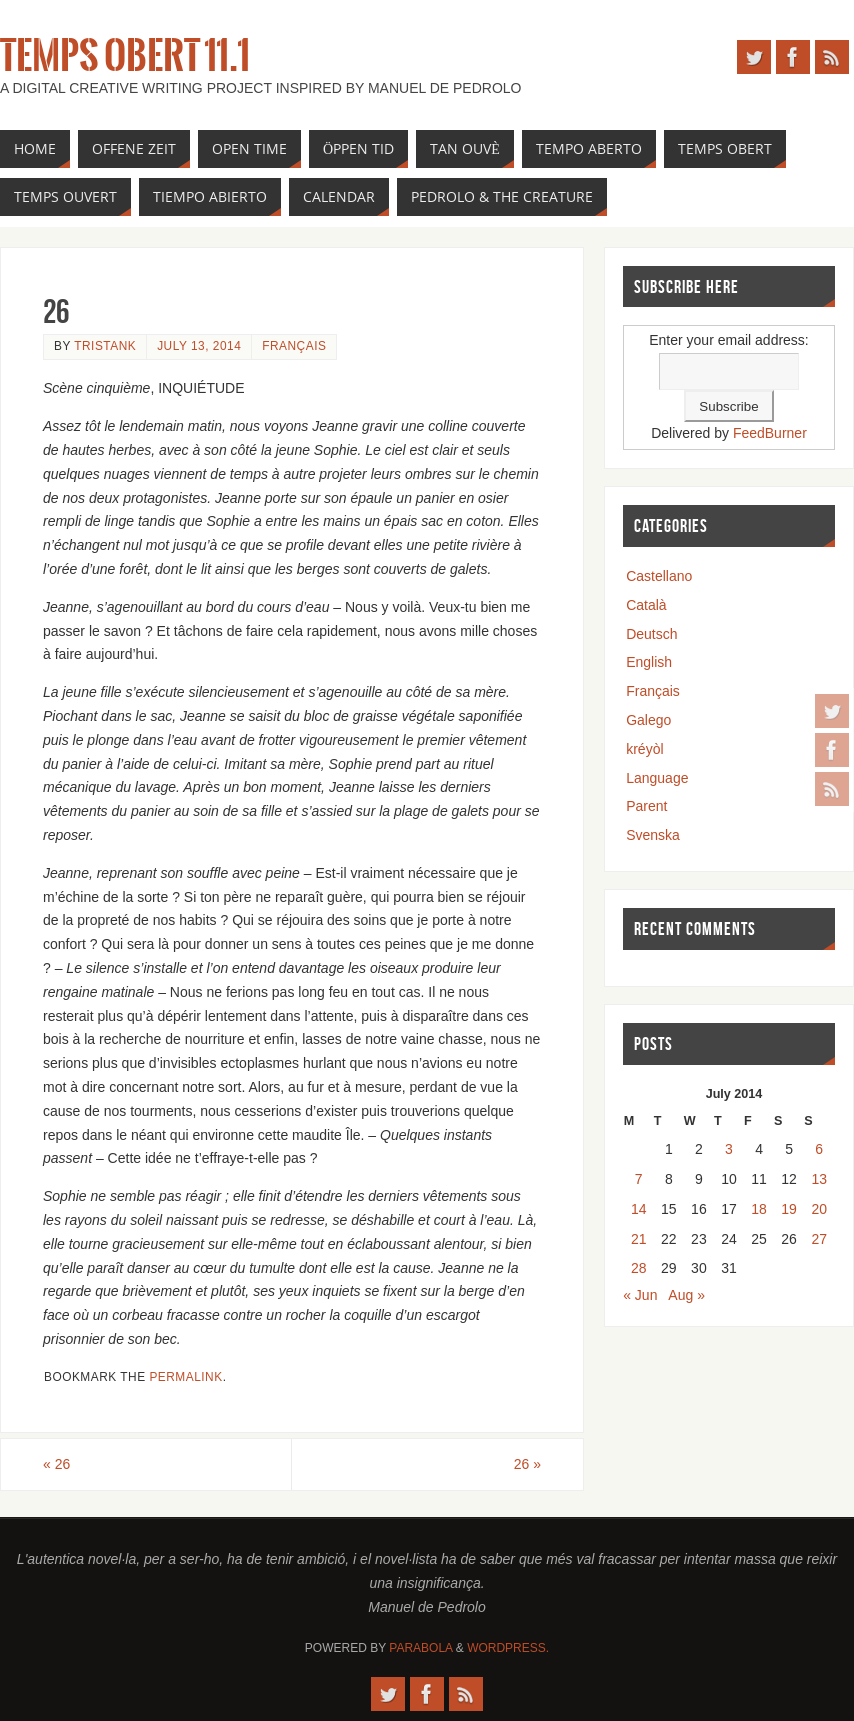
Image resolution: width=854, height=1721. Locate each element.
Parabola (420, 1648)
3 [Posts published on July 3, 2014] (729, 1149)
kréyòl (644, 749)
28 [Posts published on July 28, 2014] (639, 1268)
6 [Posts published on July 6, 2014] (819, 1149)
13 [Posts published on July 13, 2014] (819, 1179)
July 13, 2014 (199, 346)
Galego (648, 720)
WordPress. (508, 1648)
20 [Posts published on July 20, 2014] (819, 1209)
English (649, 662)
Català (646, 605)
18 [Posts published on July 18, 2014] (759, 1209)
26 (56, 1464)
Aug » (686, 1295)
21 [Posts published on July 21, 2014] (639, 1239)
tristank (105, 346)
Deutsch (651, 634)
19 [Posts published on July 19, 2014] (789, 1209)
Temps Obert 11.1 (125, 56)
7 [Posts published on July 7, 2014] (639, 1179)
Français (294, 346)
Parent (646, 806)
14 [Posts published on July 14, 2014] (639, 1209)
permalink (185, 1377)
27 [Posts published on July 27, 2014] (819, 1239)
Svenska (653, 835)
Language (657, 778)
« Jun (640, 1295)
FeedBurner (770, 433)
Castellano (659, 576)
